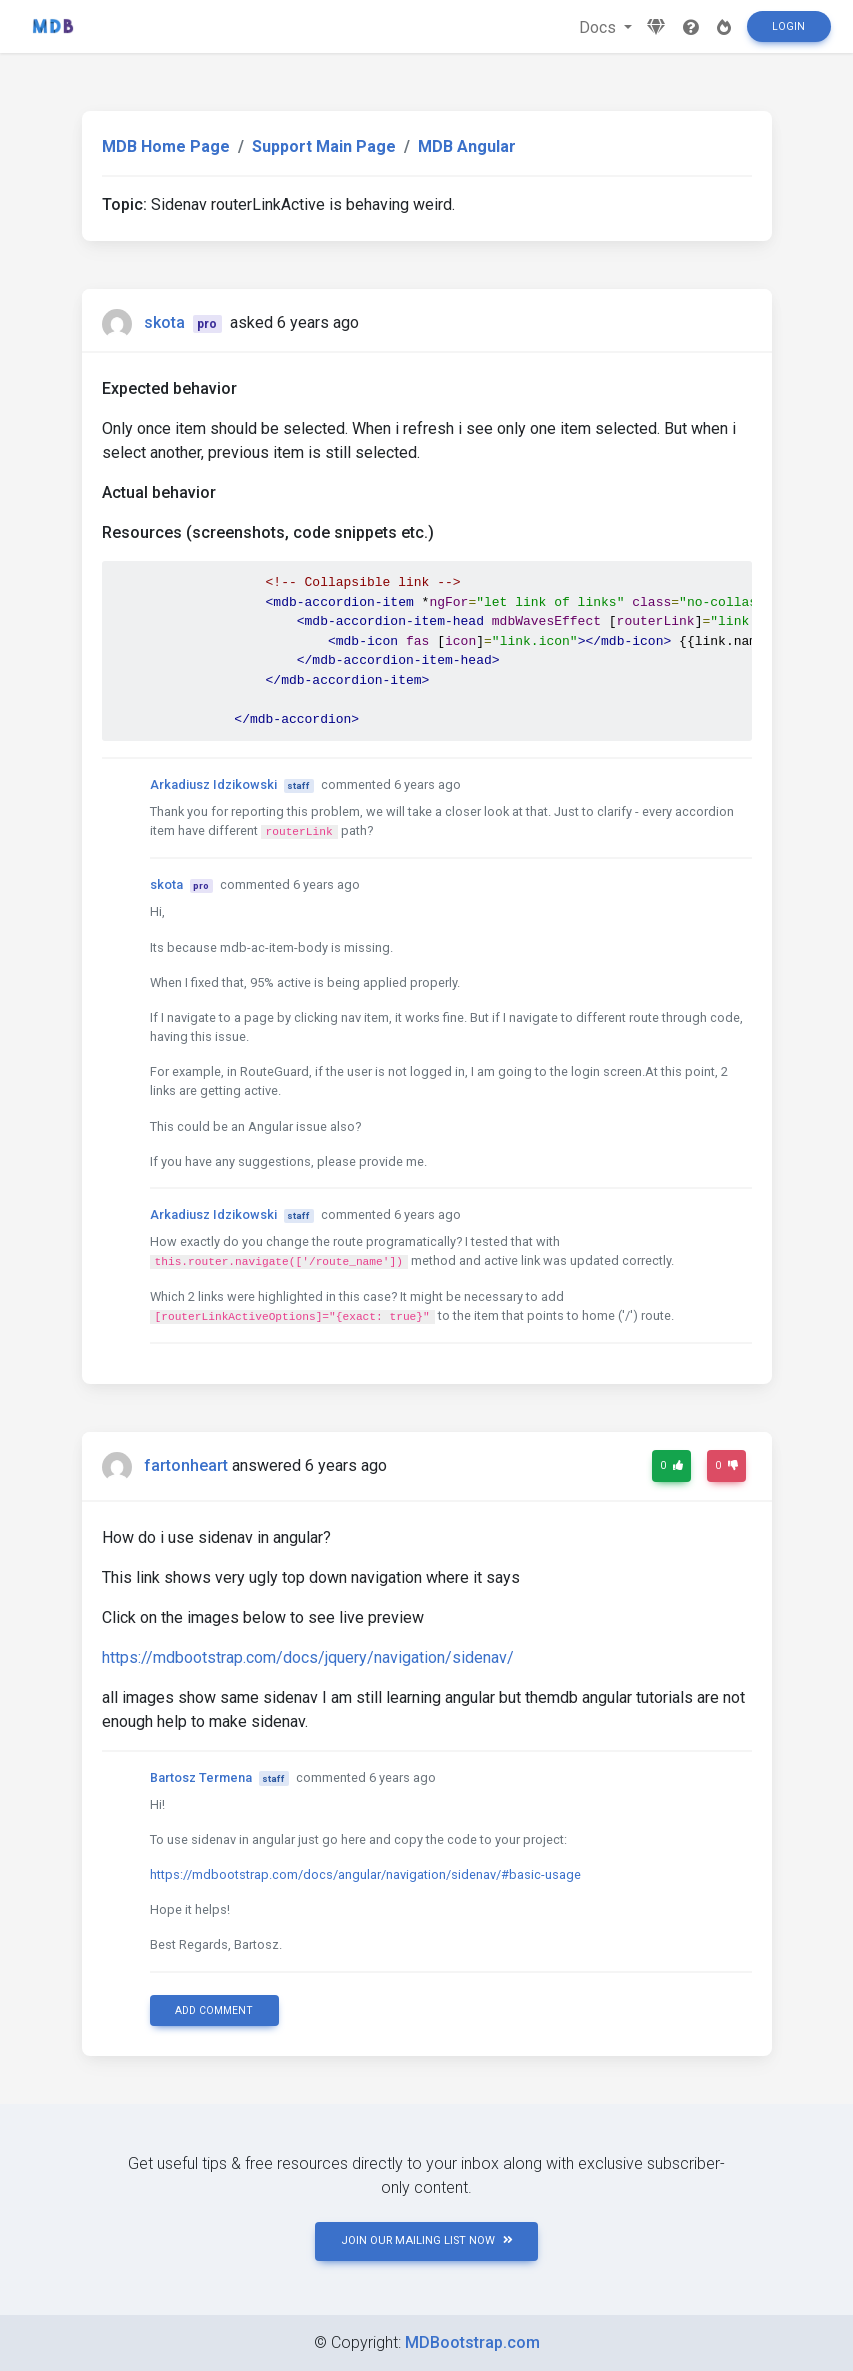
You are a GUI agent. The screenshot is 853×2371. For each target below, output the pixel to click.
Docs (599, 27)
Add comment (214, 2010)
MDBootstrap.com (472, 2342)
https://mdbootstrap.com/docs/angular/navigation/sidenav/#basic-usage (365, 1874)
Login (788, 26)
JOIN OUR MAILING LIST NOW (427, 2240)
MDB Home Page (166, 146)
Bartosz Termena (201, 1777)
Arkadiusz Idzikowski (213, 784)
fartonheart (186, 1465)
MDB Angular (467, 146)
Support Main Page (324, 146)
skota (164, 322)
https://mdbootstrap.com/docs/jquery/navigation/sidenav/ (308, 1657)
